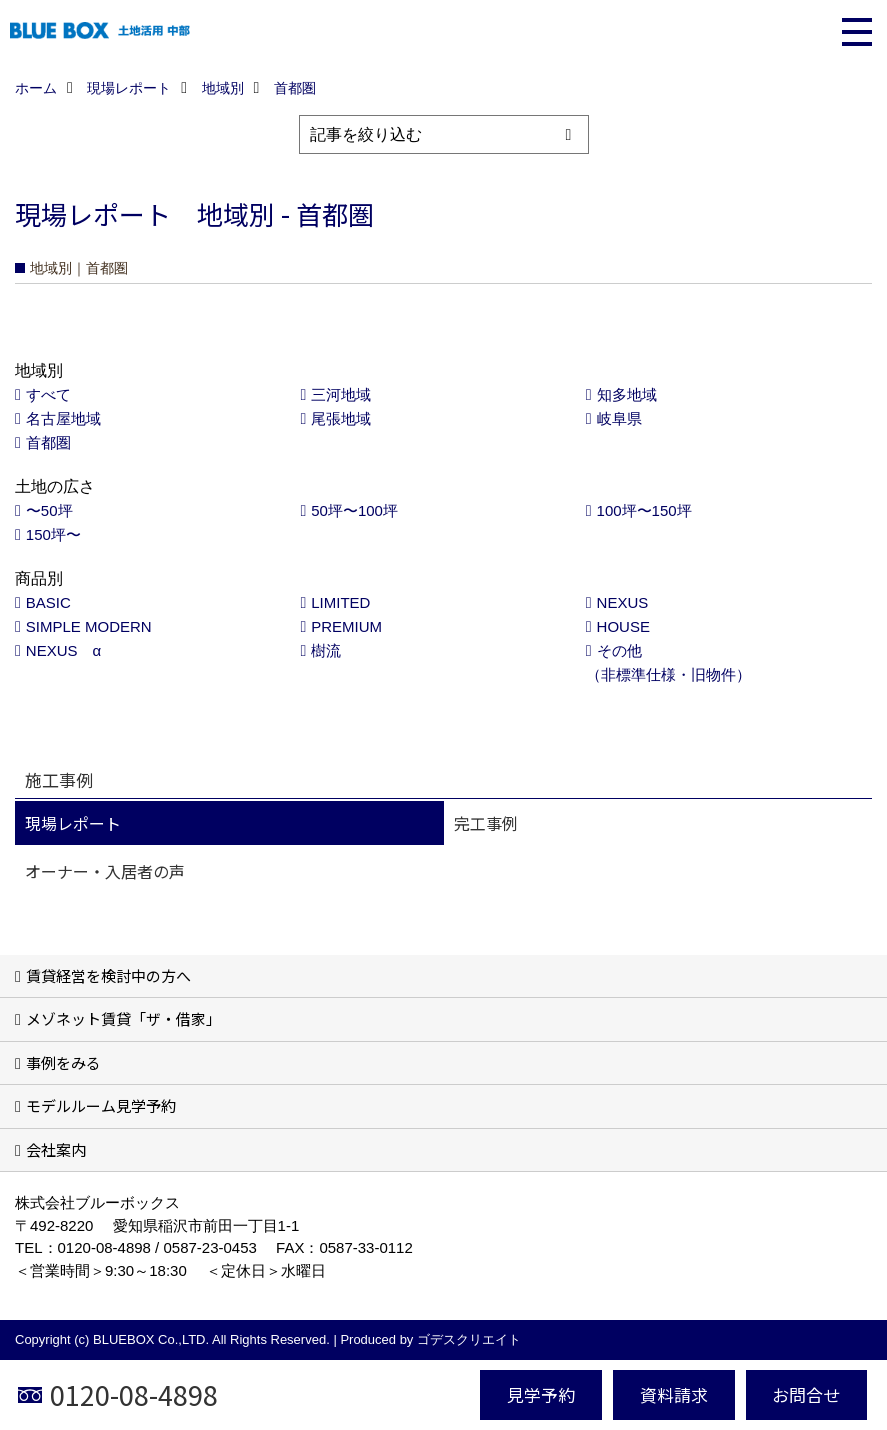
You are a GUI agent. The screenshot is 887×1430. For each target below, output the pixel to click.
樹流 (326, 650)
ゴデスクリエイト (469, 1339)
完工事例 (486, 823)
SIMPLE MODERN (89, 626)
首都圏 (48, 442)
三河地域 (341, 394)
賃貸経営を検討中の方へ (108, 975)
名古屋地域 (63, 418)
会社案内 (56, 1149)
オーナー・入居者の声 (105, 871)
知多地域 (627, 394)
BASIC (48, 602)
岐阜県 (619, 418)
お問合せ (806, 1394)
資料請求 (674, 1394)
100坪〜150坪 (644, 510)
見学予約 (541, 1394)
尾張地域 (341, 418)
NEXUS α (63, 650)
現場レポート (73, 823)
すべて (48, 394)
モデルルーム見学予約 (101, 1105)
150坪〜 (53, 534)
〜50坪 (49, 510)
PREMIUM (346, 626)
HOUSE (623, 626)
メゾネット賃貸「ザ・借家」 (123, 1018)
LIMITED (340, 602)
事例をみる (63, 1062)
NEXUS (623, 602)
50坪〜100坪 (354, 510)
